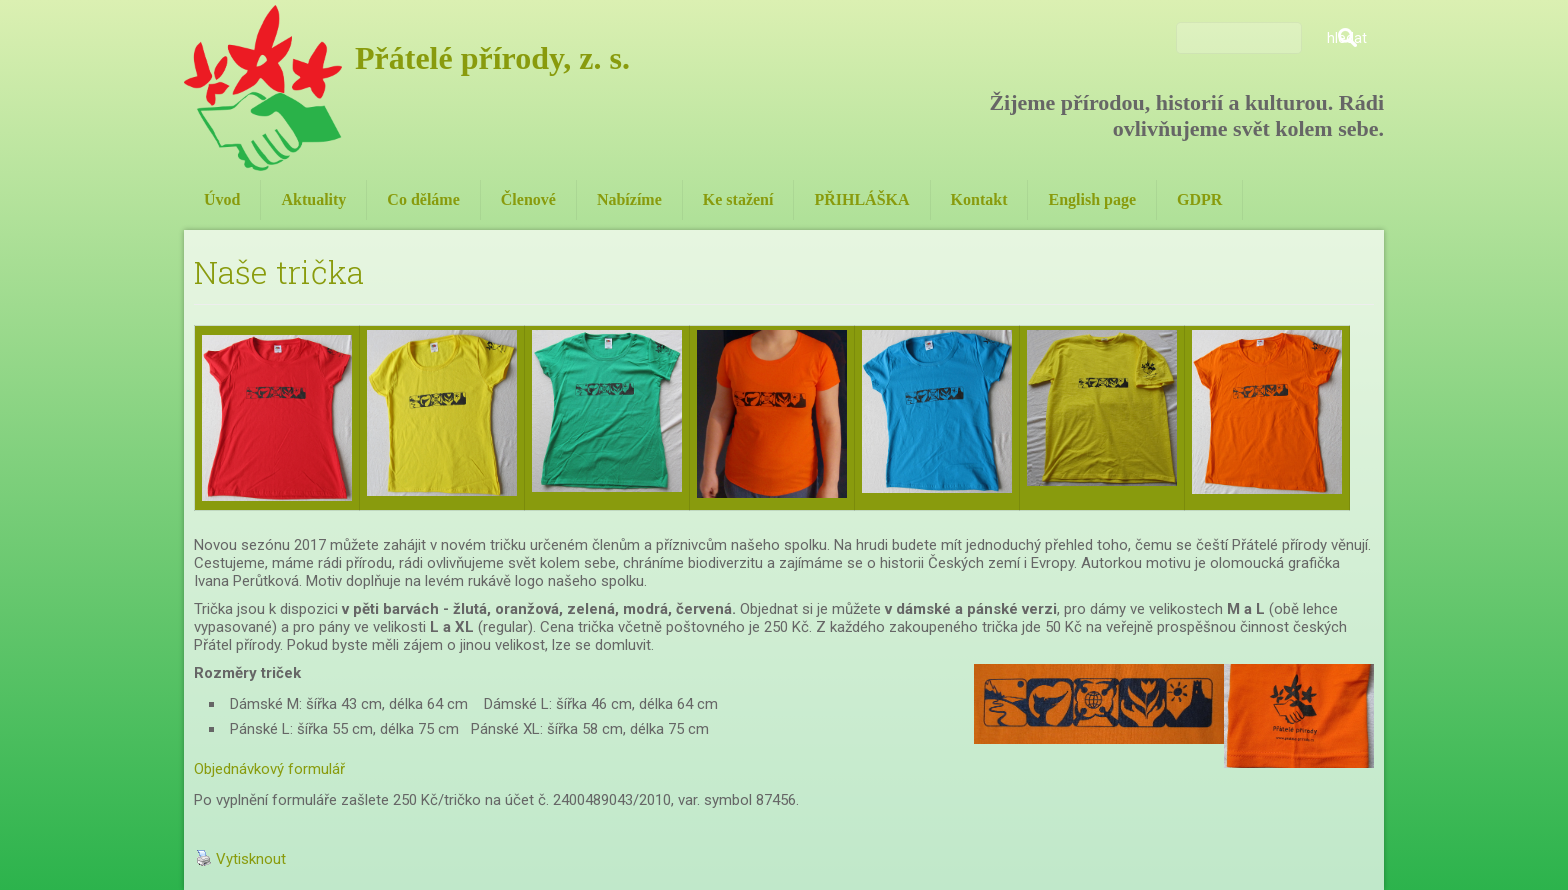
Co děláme (423, 199)
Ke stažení (738, 199)
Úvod (222, 199)
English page (1092, 199)
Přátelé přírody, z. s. (492, 58)
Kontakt (979, 199)
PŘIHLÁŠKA (861, 199)
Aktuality (313, 199)
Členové (528, 199)
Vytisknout (241, 859)
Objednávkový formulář (269, 769)
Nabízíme (629, 199)
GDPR (1199, 199)
